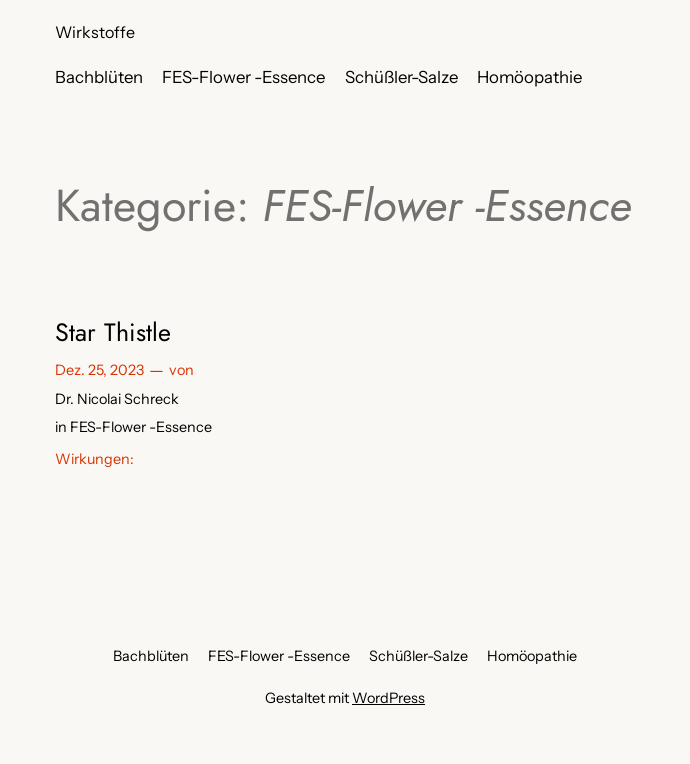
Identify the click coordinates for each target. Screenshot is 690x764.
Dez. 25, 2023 (99, 370)
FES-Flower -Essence (141, 427)
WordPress (388, 698)
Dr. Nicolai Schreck (117, 399)
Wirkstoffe (95, 32)
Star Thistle (113, 332)
